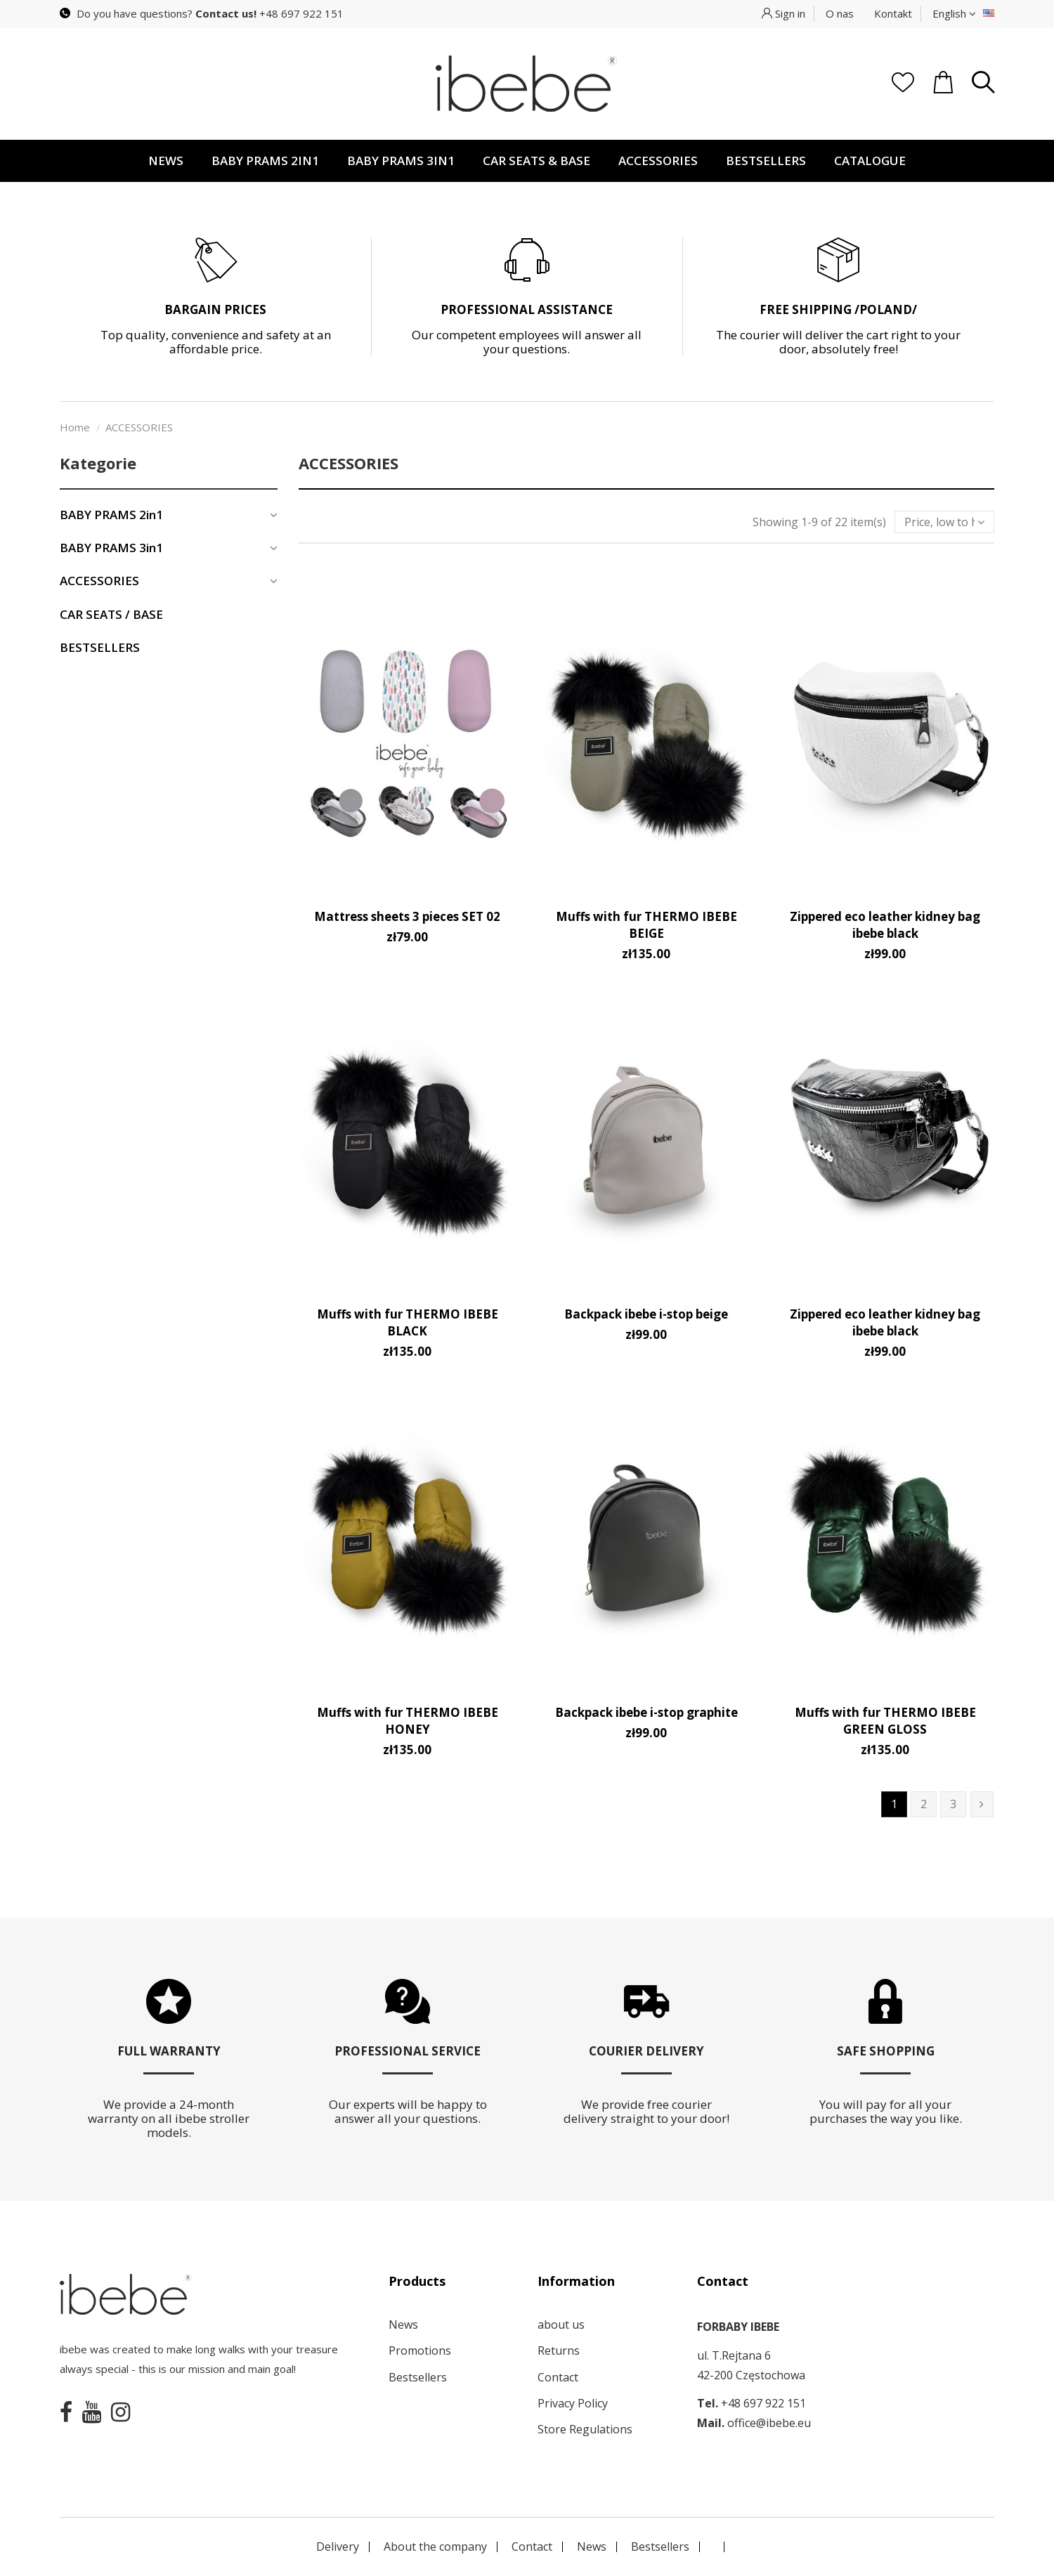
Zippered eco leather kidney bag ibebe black (885, 924)
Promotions (420, 2350)
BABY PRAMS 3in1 (111, 548)
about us (561, 2324)
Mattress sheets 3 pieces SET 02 (407, 916)
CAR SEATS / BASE (111, 614)
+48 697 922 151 (301, 13)
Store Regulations (585, 2429)
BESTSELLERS (100, 647)
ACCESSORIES (99, 581)
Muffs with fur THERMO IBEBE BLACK (407, 1322)
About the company (435, 2546)
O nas (840, 13)
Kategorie (98, 462)
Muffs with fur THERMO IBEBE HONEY (407, 1720)
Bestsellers (418, 2377)
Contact (558, 2377)
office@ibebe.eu (769, 2423)
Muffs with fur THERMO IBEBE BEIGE (646, 924)
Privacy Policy (573, 2403)
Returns (559, 2350)
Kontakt (893, 13)
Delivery (337, 2546)
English (954, 13)
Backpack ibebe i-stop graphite (646, 1712)
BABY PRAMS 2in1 (111, 515)
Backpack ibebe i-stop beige (646, 1314)
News (403, 2324)
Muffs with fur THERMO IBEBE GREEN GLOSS (885, 1720)
